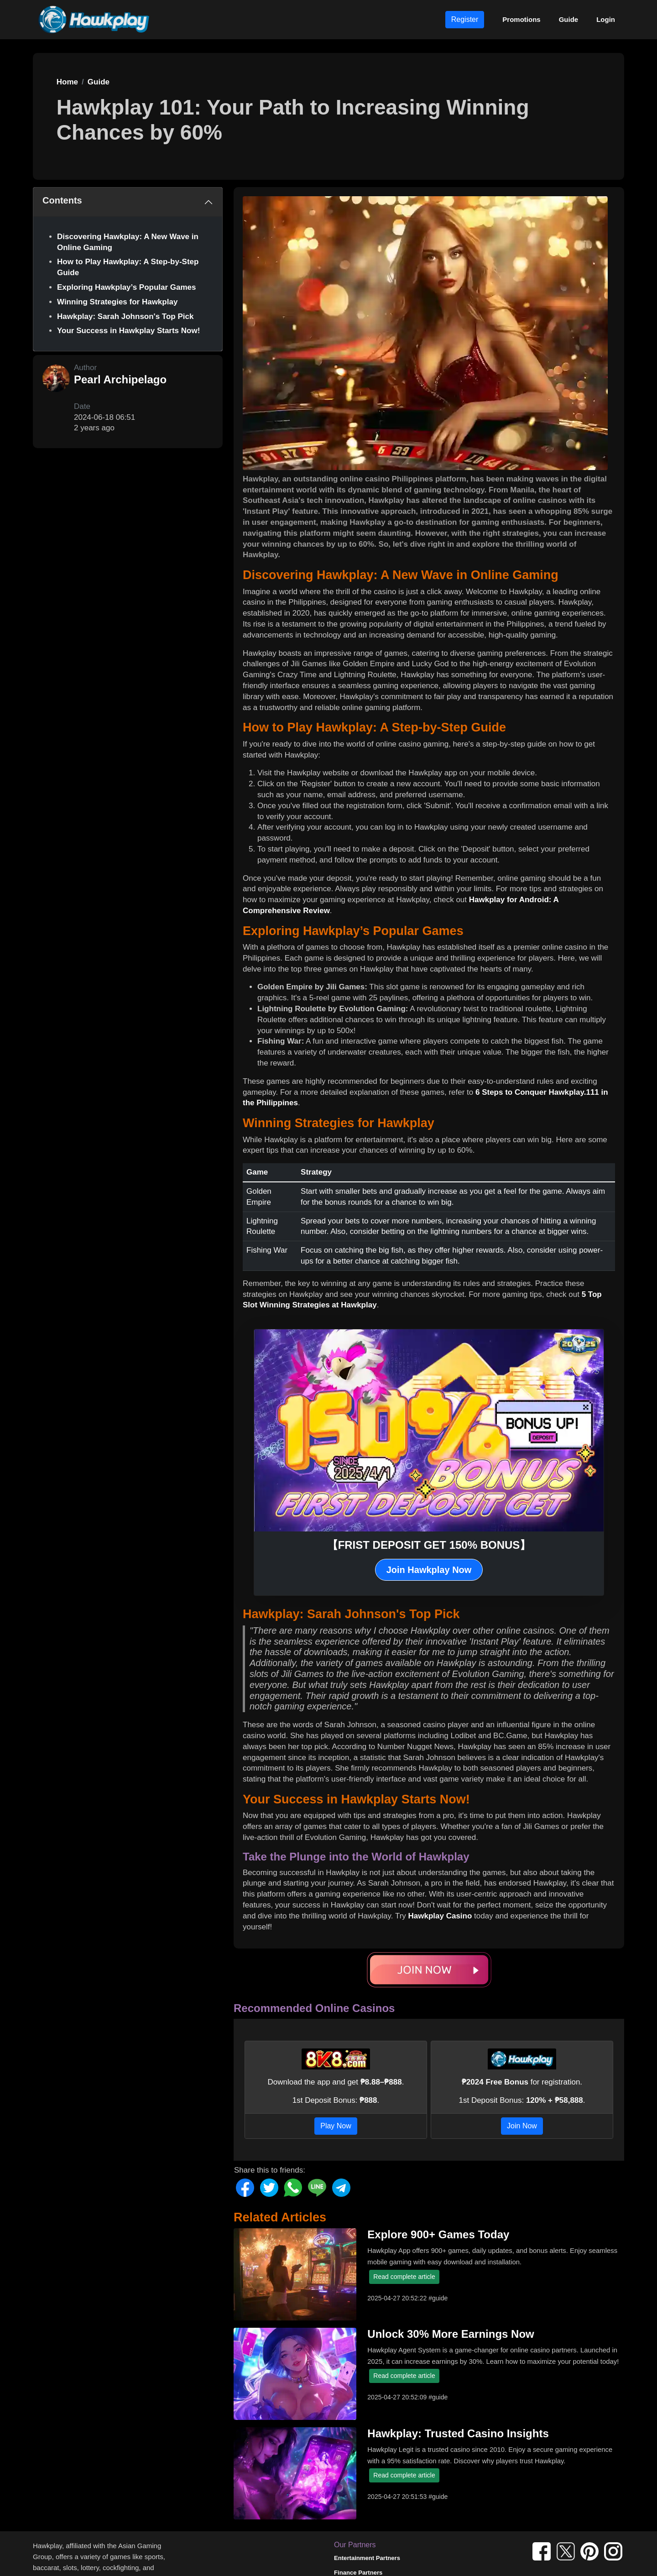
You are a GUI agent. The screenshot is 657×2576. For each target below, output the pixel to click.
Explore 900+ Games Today (438, 2234)
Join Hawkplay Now (429, 1570)
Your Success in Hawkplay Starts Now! (128, 330)
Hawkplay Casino (440, 1916)
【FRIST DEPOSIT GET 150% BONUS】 (429, 1545)
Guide (569, 19)
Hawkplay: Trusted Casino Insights (457, 2433)
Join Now (522, 2126)
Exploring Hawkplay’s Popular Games (126, 287)
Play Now (335, 2126)
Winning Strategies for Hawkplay (117, 302)
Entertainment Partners (367, 2558)
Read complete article (404, 2276)
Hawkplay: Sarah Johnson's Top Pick (125, 316)
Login (605, 19)
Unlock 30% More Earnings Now (450, 2334)
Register (465, 19)
